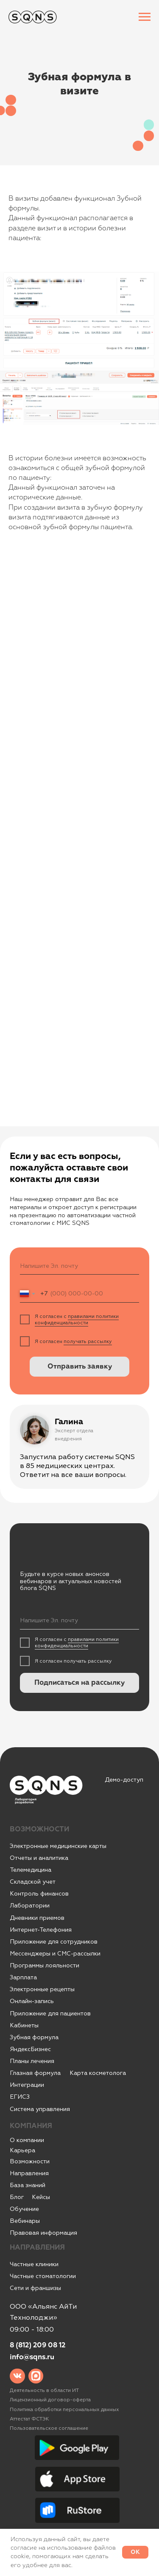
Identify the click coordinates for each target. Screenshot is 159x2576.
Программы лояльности (44, 1965)
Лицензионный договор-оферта (50, 2400)
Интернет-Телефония (41, 1929)
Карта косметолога (98, 2073)
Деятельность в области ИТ (44, 2390)
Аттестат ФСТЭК (29, 2419)
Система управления (40, 2109)
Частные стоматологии (43, 2276)
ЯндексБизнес (30, 2049)
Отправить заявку (79, 1366)
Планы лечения (32, 2061)
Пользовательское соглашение (49, 2428)
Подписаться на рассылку (79, 1682)
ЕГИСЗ (20, 2096)
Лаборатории (30, 1905)
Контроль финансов (39, 1893)
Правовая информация (43, 2232)
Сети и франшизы (35, 2288)
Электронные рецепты (42, 1989)
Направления (29, 2173)
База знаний (27, 2185)
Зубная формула (34, 2037)
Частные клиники (34, 2264)
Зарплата (23, 1977)
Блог (17, 2197)
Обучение (24, 2209)
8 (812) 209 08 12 (37, 2345)
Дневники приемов (37, 1917)
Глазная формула (35, 2073)
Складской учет (33, 1881)
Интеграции (27, 2085)
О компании (27, 2140)
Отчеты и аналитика (39, 1858)
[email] (79, 1266)
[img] (17, 2376)
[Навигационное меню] (145, 17)
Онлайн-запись (32, 2001)
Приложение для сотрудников (54, 1941)
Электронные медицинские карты (58, 1846)
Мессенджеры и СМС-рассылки (55, 1953)
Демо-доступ (124, 1779)
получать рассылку (88, 1341)
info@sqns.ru (32, 2357)
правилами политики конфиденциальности (77, 1319)
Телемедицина (30, 1869)
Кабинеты (24, 2025)
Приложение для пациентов (50, 2013)
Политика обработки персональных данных (64, 2409)
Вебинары (25, 2221)
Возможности (30, 2161)
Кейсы (41, 2197)
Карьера (22, 2150)
